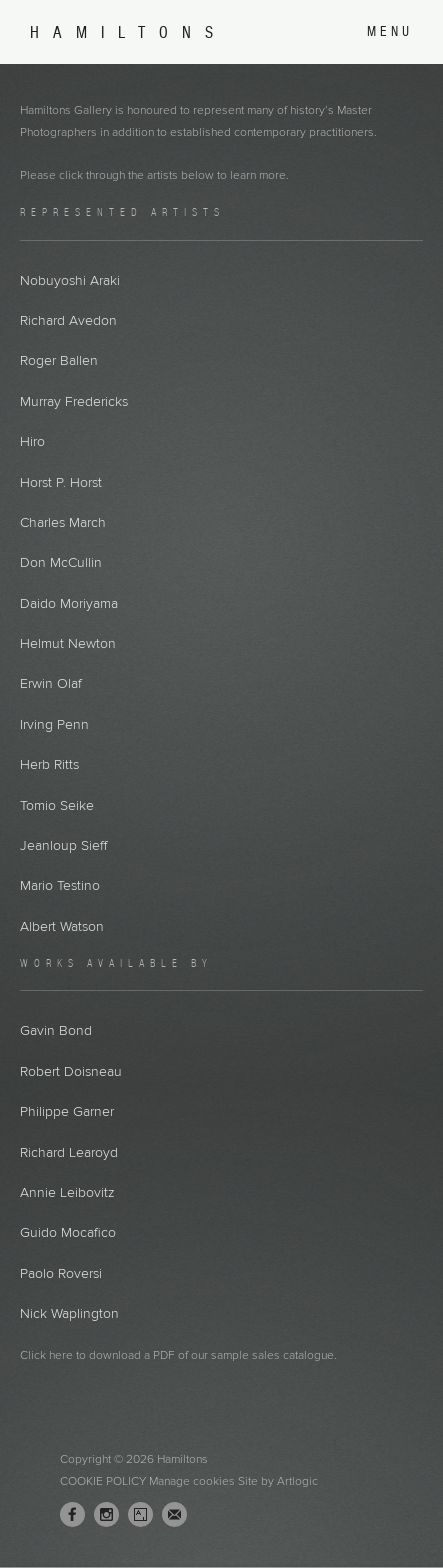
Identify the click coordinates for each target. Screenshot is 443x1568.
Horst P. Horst (61, 482)
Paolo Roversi (61, 1273)
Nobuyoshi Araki (70, 280)
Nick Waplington (69, 1313)
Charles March (63, 522)
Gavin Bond (56, 1030)
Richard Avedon (68, 320)
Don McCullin (61, 562)
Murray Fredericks (74, 401)
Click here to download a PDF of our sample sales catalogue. (178, 1355)
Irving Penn (54, 724)
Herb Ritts (49, 764)
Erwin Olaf (51, 683)
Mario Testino (60, 885)
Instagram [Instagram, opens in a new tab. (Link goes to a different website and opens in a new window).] (106, 1515)
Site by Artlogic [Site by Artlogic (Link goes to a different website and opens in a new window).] (278, 1481)
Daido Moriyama (69, 603)
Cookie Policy (103, 1481)
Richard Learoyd (69, 1152)
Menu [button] (390, 31)
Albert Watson (62, 926)
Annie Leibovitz (67, 1192)
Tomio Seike (57, 805)
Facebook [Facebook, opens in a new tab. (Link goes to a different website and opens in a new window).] (72, 1515)
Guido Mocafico (68, 1232)
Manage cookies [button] (192, 1481)
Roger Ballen (59, 360)
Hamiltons (128, 32)
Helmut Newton (68, 643)
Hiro (32, 441)
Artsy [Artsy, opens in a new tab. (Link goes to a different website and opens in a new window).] (140, 1515)
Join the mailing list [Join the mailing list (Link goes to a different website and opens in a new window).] (174, 1514)
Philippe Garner (67, 1111)
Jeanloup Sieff (63, 845)
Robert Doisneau (71, 1071)
